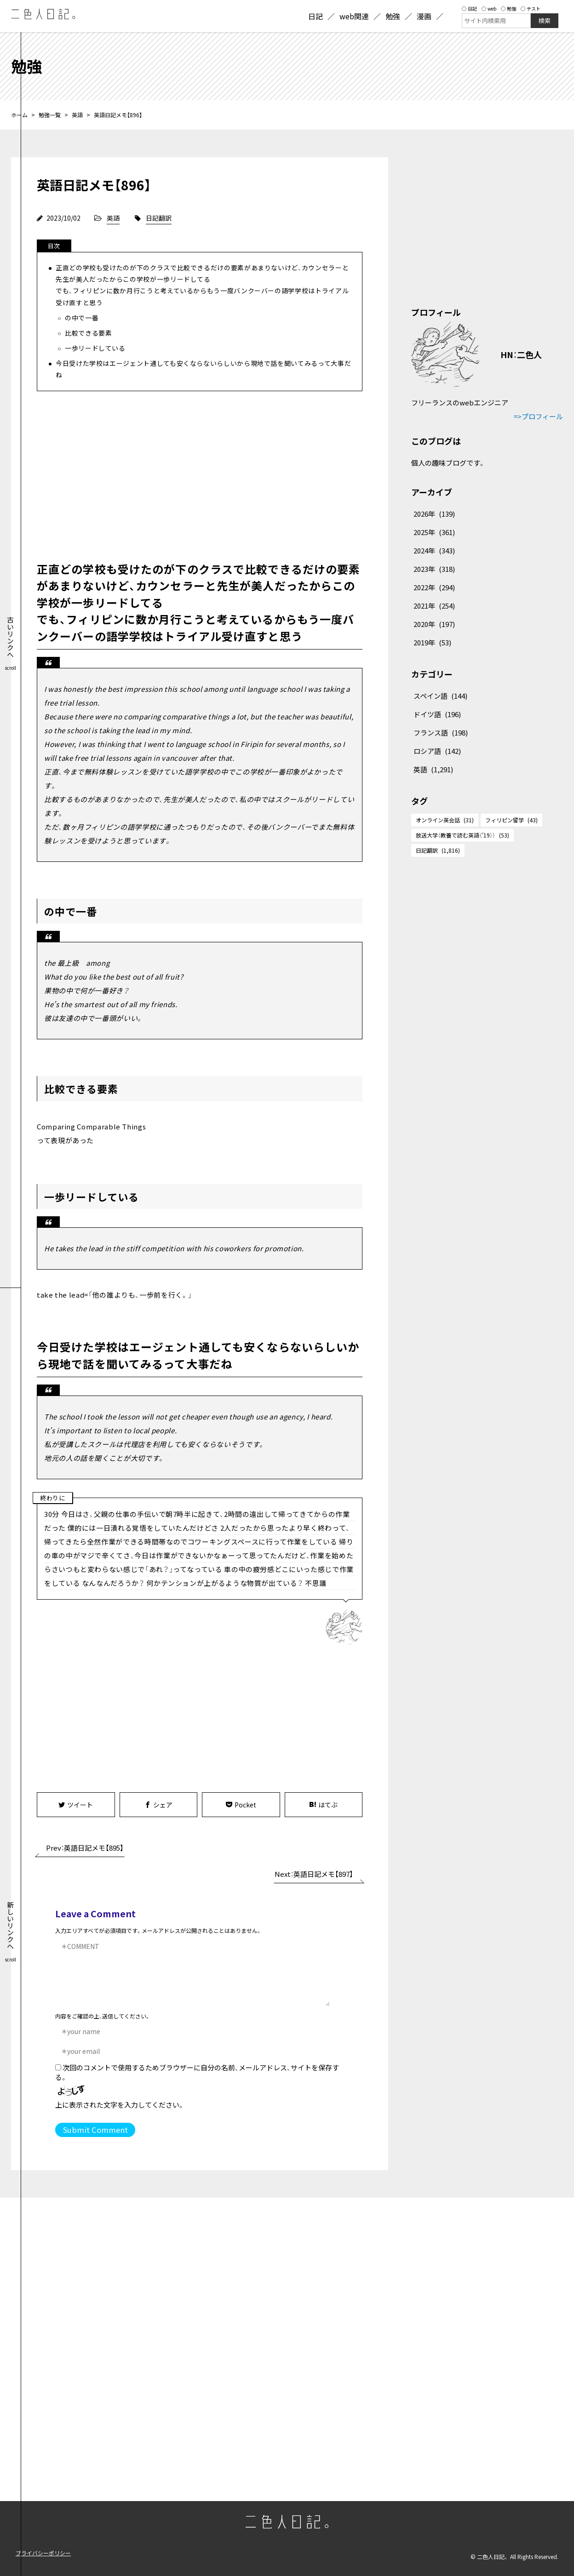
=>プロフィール (538, 416)
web (489, 8)
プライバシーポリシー (43, 2553)
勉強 (508, 8)
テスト (530, 8)
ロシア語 (437, 751)
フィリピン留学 (511, 820)
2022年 (434, 587)
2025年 (434, 532)
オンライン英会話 (445, 820)
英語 (77, 115)
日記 (469, 8)
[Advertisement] (199, 474)
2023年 (434, 569)
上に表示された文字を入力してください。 (119, 2104)
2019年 (432, 642)
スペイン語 (440, 696)
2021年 (434, 605)
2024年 (434, 550)
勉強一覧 (50, 115)
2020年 (434, 624)
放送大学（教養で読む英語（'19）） (462, 835)
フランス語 (440, 732)
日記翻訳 (159, 217)
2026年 (434, 514)
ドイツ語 (437, 714)
